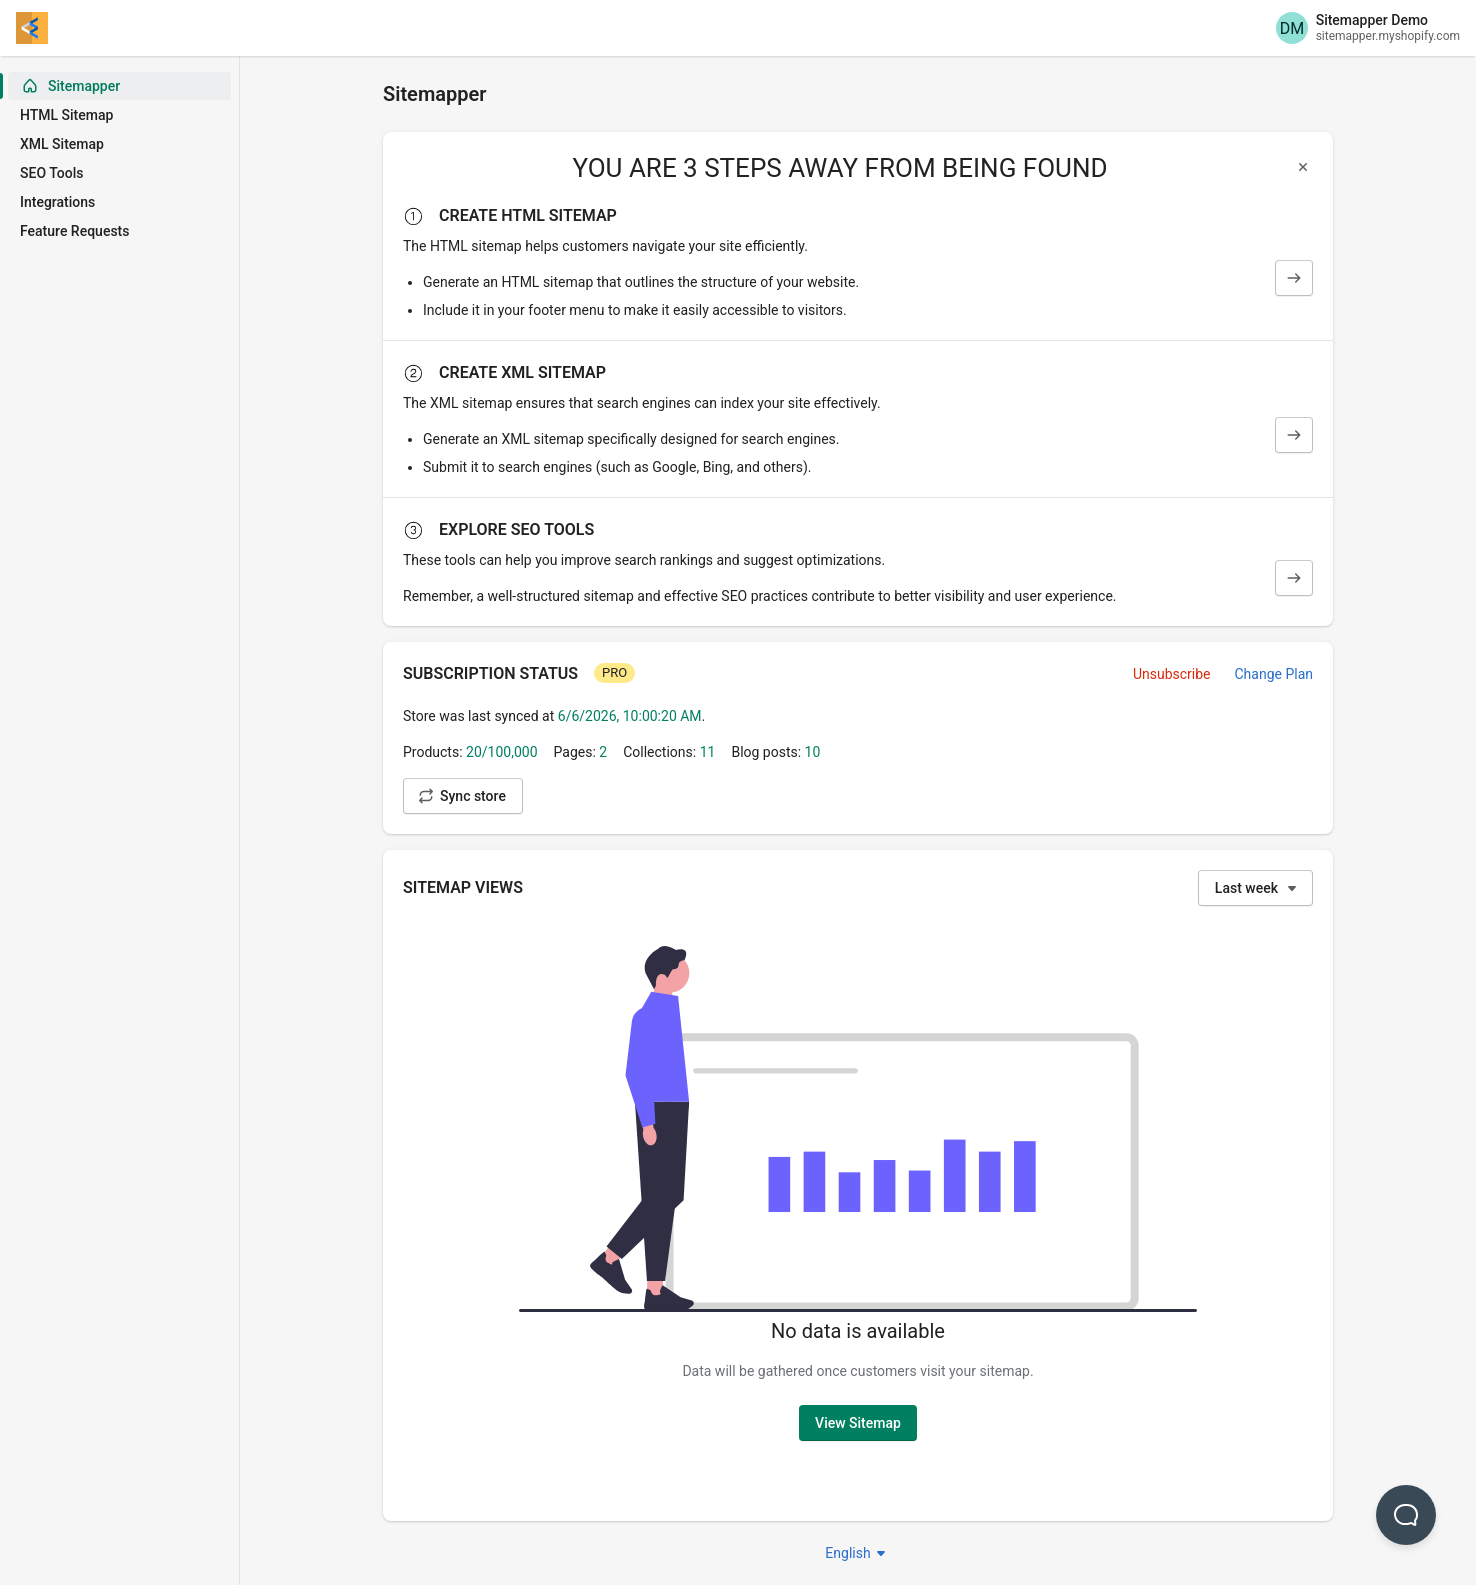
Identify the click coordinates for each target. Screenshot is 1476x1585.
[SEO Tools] (1294, 578)
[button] (1406, 1515)
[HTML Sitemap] (1294, 278)
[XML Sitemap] (1294, 435)
